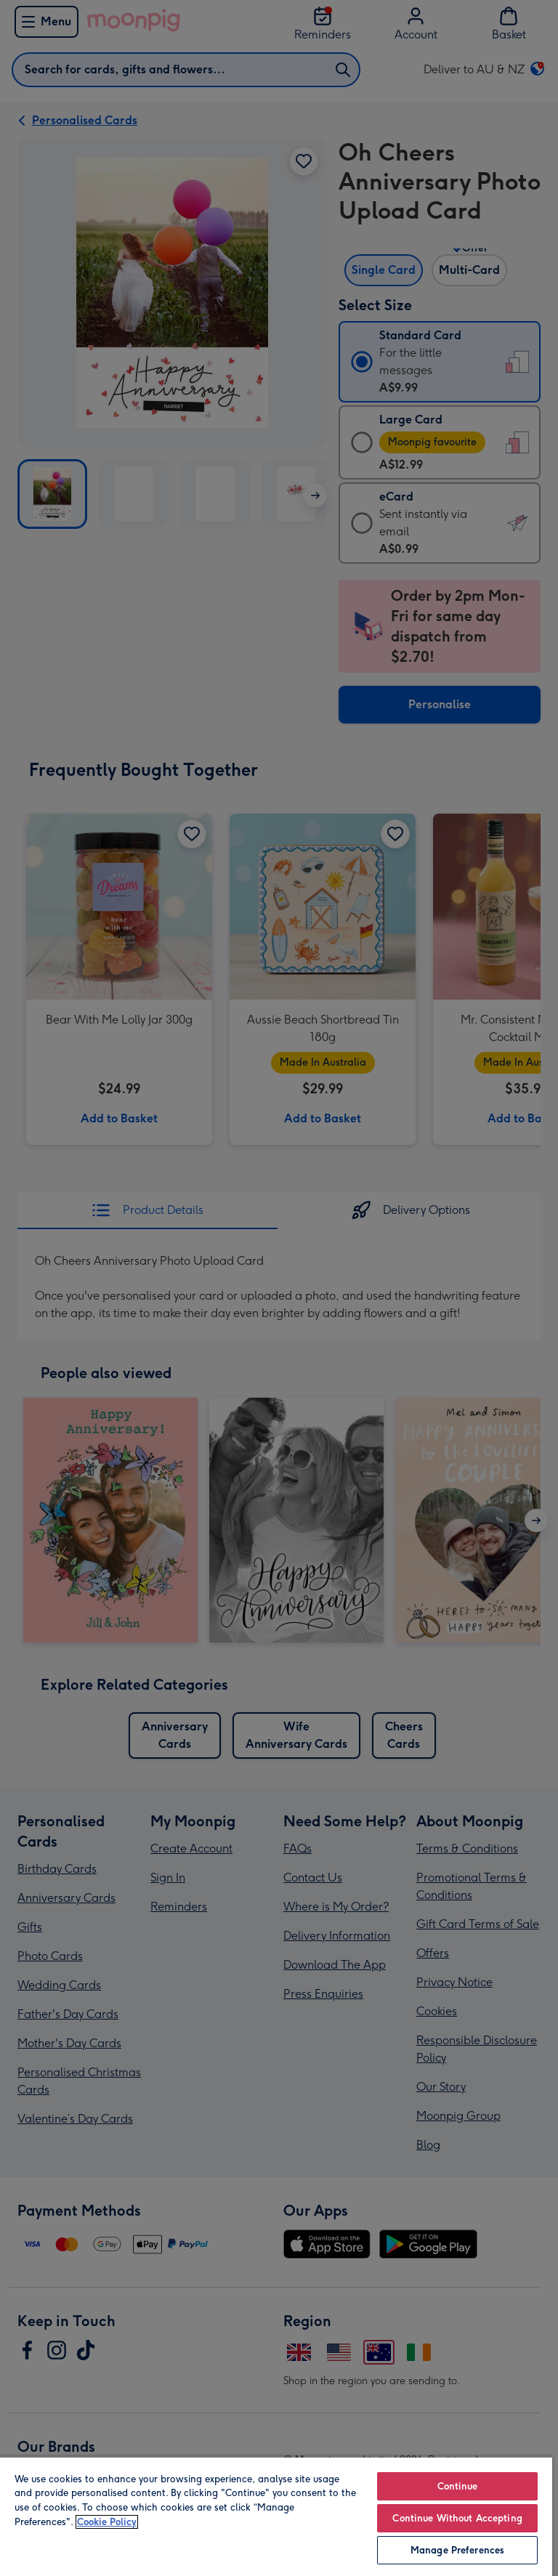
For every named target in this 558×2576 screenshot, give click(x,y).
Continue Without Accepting (457, 2518)
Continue (457, 2486)
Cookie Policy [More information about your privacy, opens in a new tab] (107, 2521)
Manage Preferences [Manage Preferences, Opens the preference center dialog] (457, 2550)
